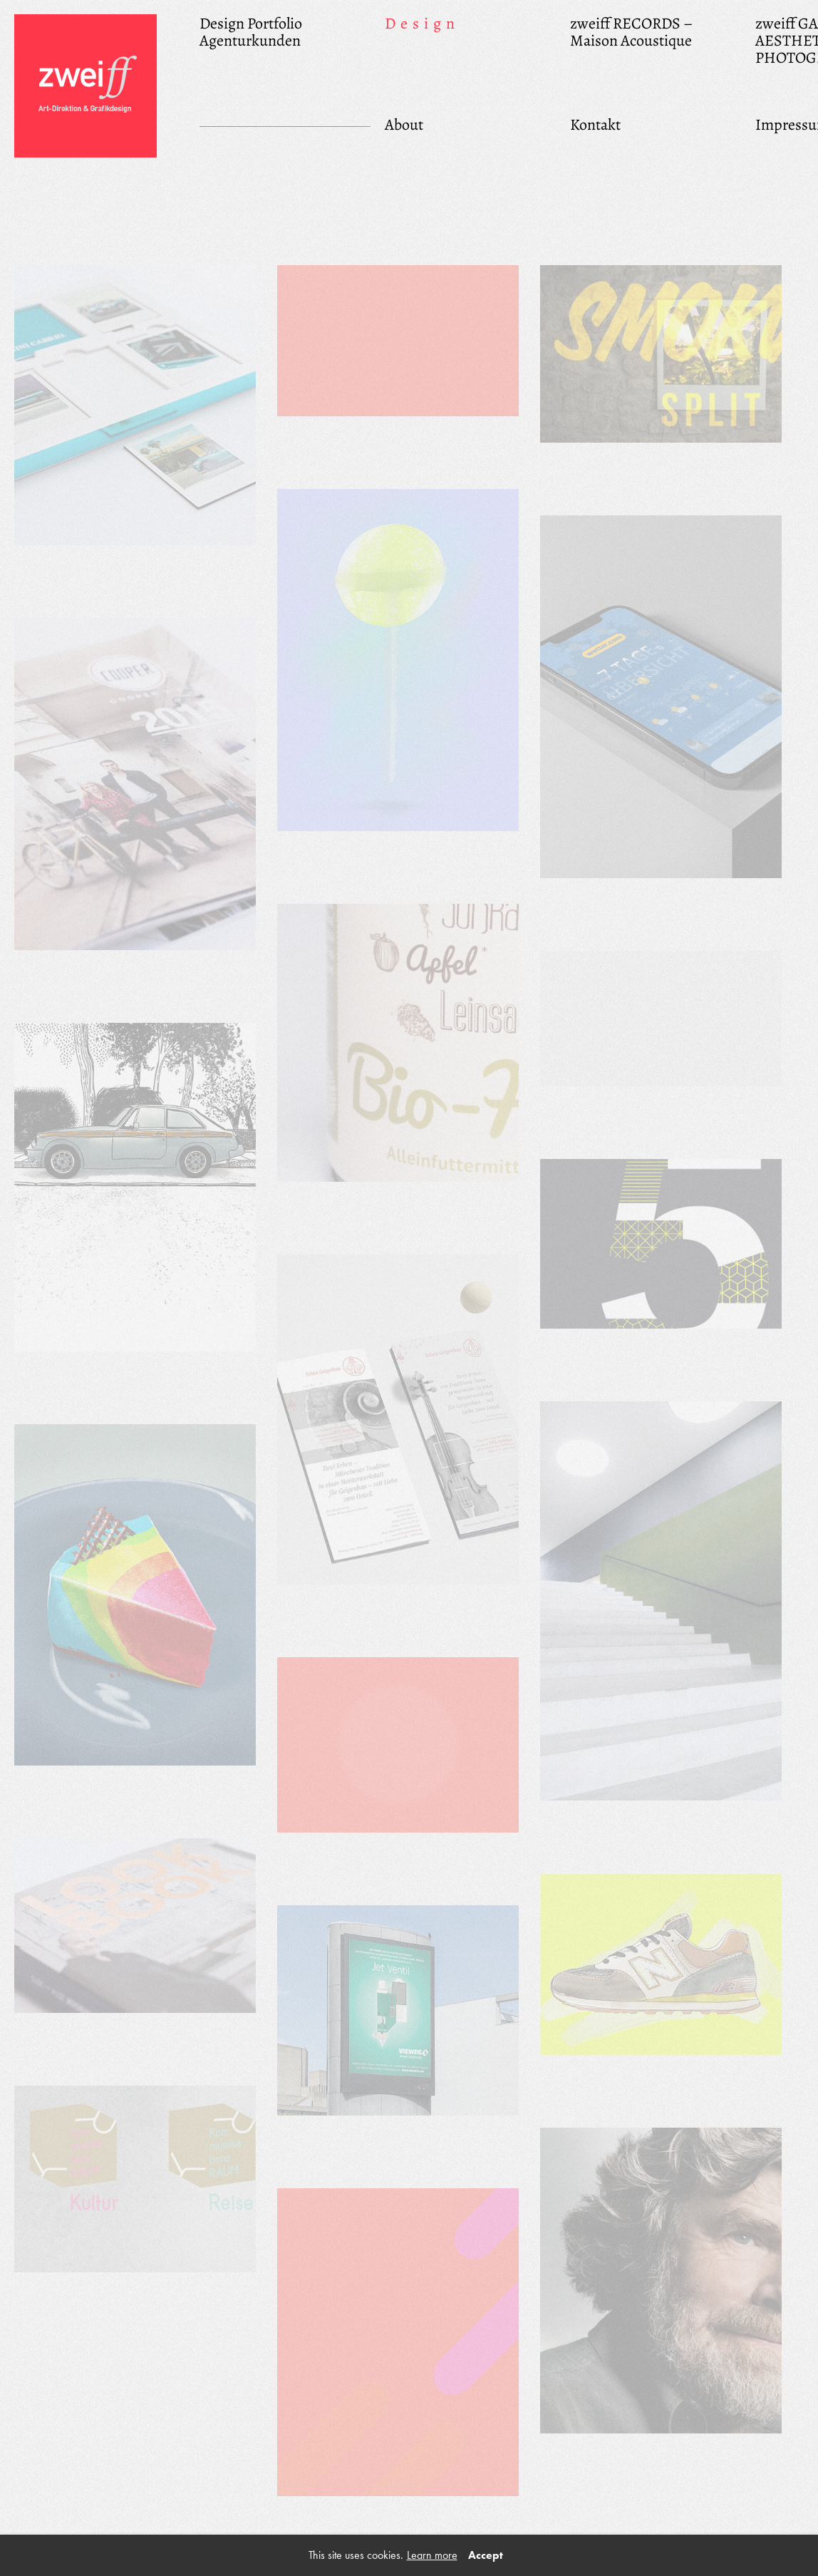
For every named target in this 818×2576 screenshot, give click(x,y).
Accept (485, 2555)
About (404, 124)
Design (422, 22)
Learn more (432, 2555)
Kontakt (595, 124)
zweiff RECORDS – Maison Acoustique (631, 31)
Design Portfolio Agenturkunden (251, 31)
